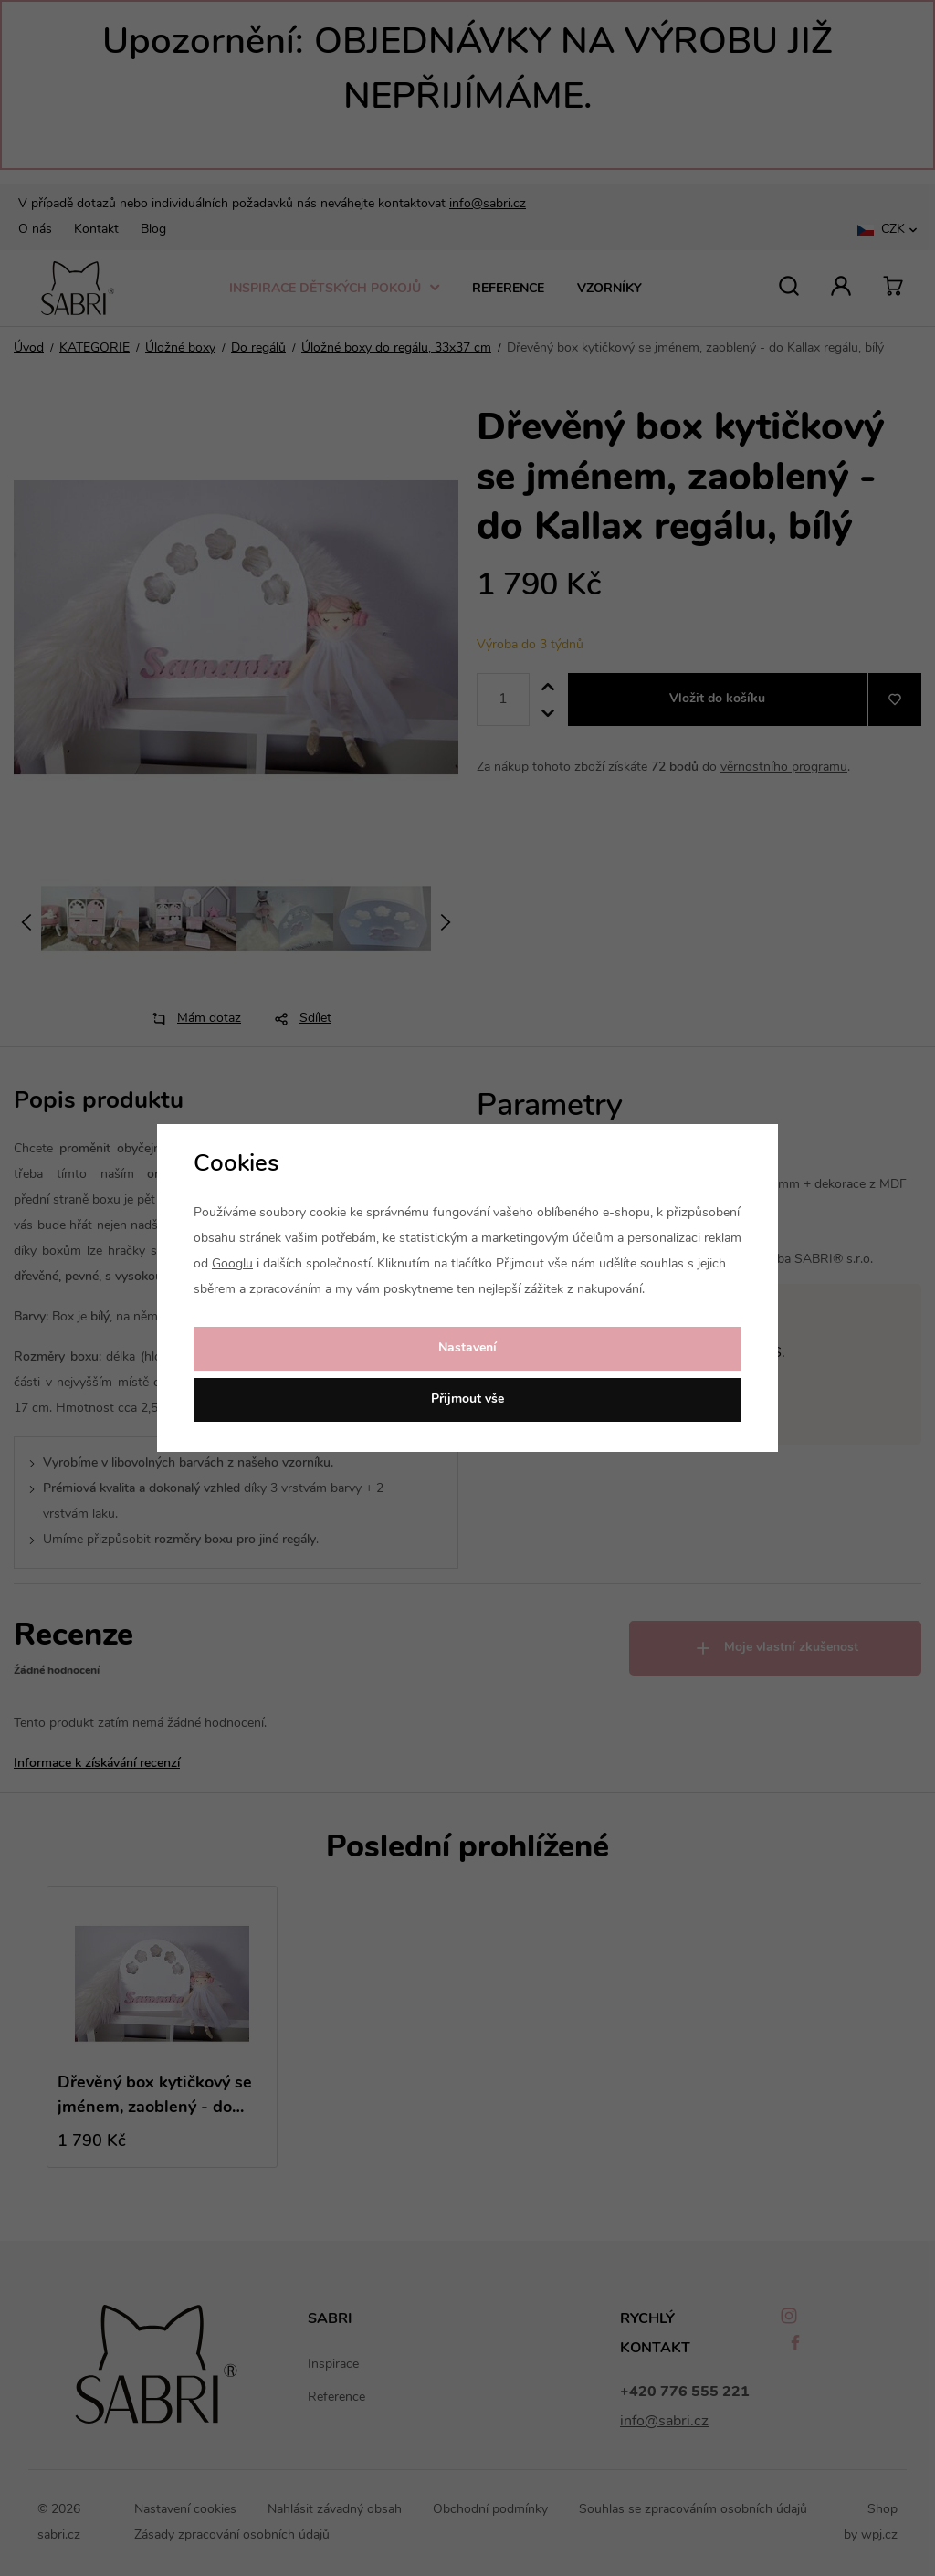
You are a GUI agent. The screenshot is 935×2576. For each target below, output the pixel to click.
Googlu (232, 1264)
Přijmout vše (467, 1399)
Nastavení (467, 1348)
